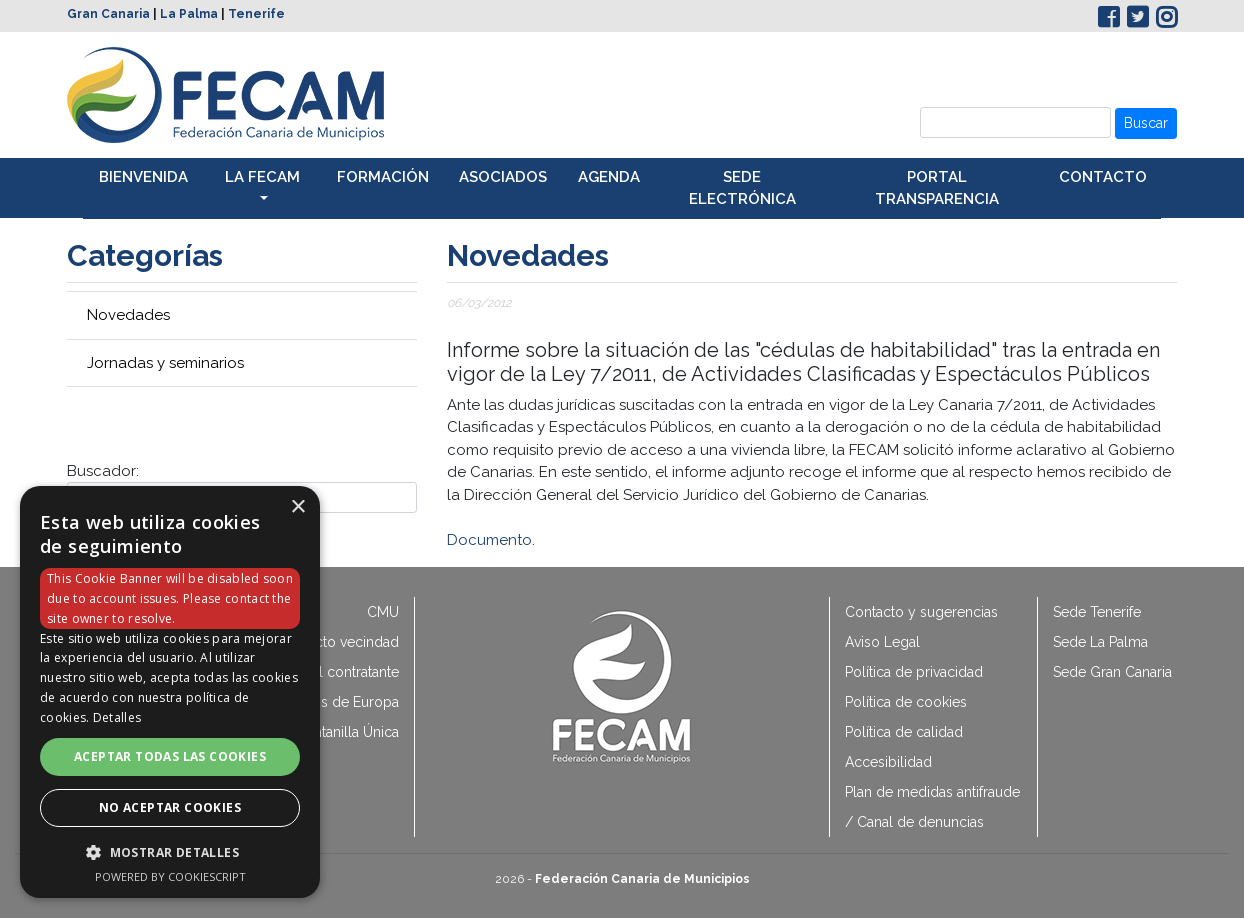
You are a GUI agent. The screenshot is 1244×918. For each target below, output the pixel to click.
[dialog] (170, 692)
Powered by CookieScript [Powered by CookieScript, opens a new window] (170, 876)
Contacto (1103, 177)
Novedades (128, 315)
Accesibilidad (888, 762)
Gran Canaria (108, 14)
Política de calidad (904, 732)
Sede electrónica (742, 188)
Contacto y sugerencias (921, 612)
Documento (489, 540)
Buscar (1146, 123)
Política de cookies (906, 702)
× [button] (297, 507)
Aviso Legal (882, 642)
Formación (383, 177)
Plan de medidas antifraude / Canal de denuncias (932, 807)
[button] (170, 852)
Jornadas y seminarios (165, 363)
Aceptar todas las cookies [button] (170, 756)
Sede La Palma (1100, 642)
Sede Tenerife (1097, 612)
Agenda (609, 177)
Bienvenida (143, 177)
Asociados (503, 177)
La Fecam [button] (262, 177)
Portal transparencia (937, 188)
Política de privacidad (914, 672)
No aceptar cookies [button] (170, 807)
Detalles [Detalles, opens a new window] (117, 717)
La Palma (189, 14)
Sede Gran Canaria (1112, 672)
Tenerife (256, 14)
